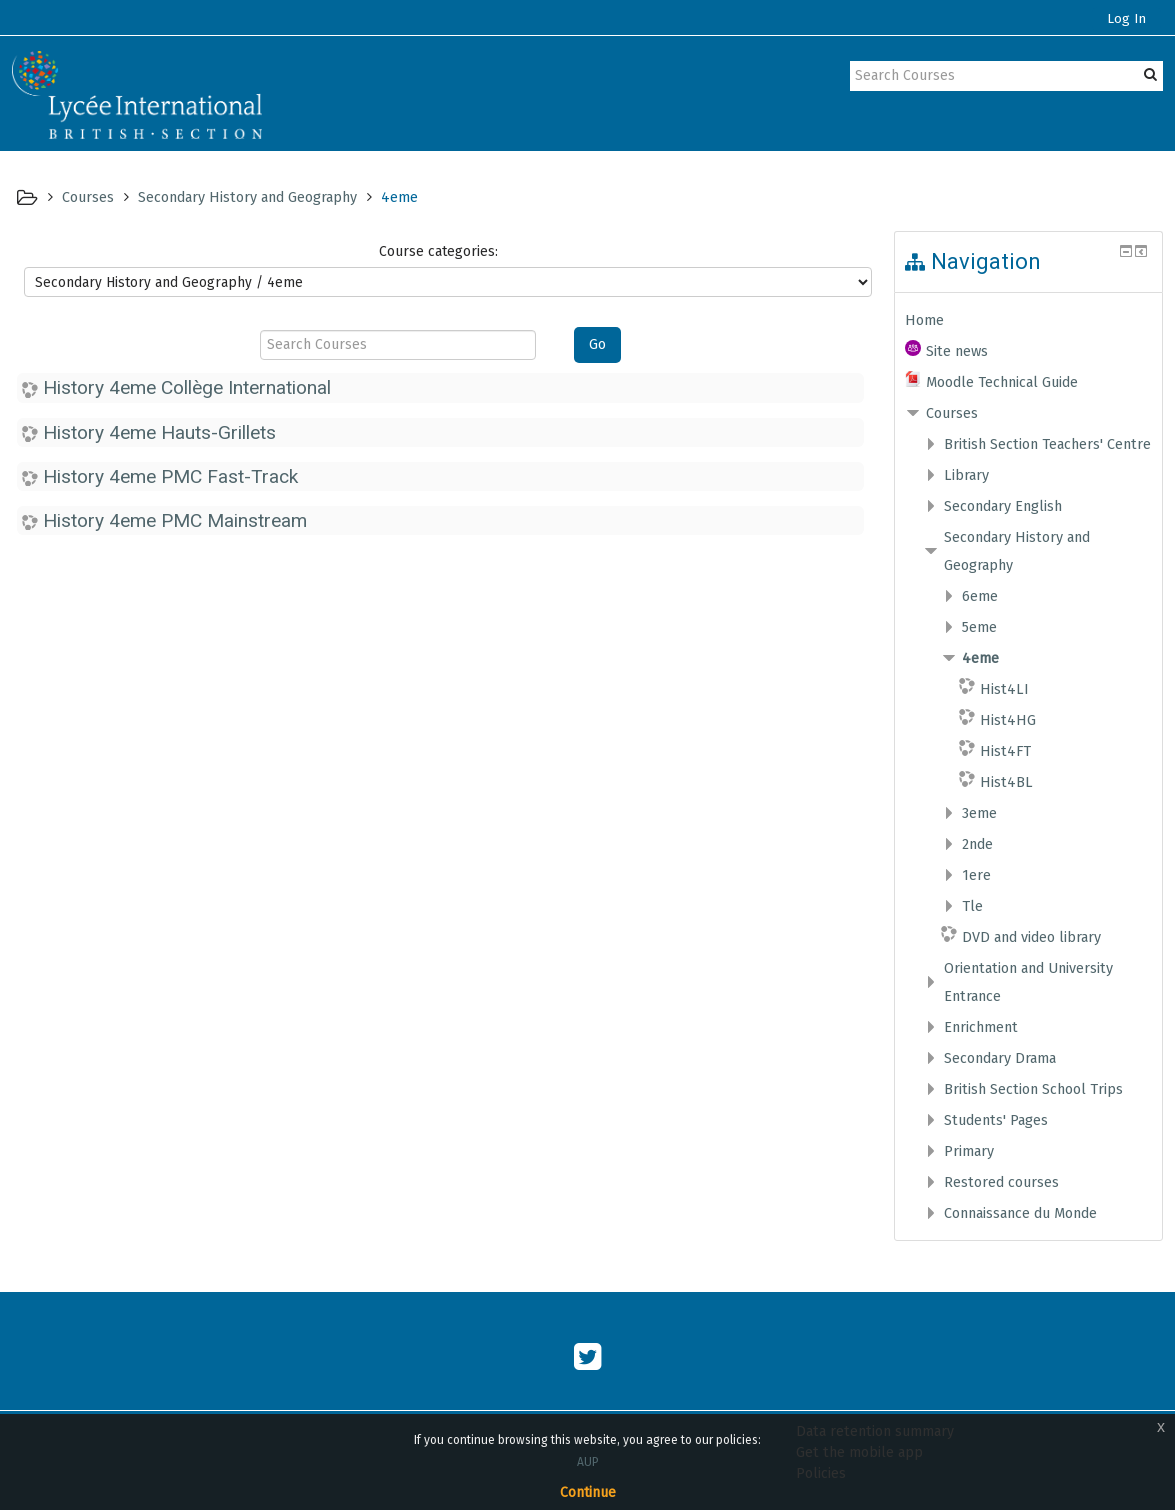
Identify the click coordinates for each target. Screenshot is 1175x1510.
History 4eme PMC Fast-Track (170, 476)
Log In (1126, 19)
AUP (588, 1462)
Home (924, 320)
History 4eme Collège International (187, 387)
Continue (588, 1492)
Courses (952, 413)
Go (597, 344)
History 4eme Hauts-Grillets (159, 432)
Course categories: (438, 251)
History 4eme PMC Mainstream (175, 520)
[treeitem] (1029, 320)
